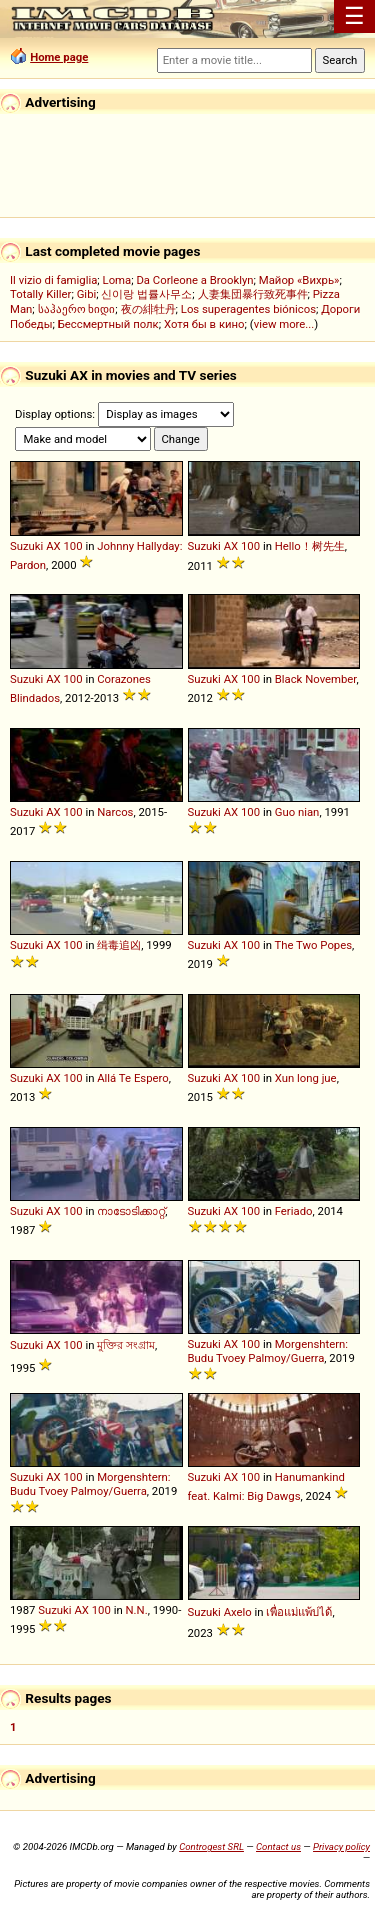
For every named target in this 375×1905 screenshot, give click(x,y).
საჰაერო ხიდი (77, 309)
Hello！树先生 (310, 546)
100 (72, 546)
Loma (117, 280)
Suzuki (26, 546)
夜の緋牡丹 (148, 309)
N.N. (137, 1610)
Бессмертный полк (108, 324)
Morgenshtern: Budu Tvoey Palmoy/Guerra (268, 1351)
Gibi (87, 294)
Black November (316, 679)
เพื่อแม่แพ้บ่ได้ (299, 1612)
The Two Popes (314, 945)
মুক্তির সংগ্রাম (126, 1345)
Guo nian (297, 812)
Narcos (115, 812)
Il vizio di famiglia (53, 280)
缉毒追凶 (119, 945)
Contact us (278, 1846)
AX (53, 546)
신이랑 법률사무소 (146, 294)
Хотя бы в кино (204, 324)
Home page (59, 57)
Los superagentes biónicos (248, 309)
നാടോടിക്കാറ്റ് (131, 1211)
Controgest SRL (211, 1846)
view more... (284, 324)
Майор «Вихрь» (299, 280)
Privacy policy (341, 1846)
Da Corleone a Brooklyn (194, 280)
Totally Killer (40, 294)
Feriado (294, 1211)
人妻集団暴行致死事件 (253, 294)
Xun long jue (306, 1078)
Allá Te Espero (133, 1078)
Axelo (238, 1612)
